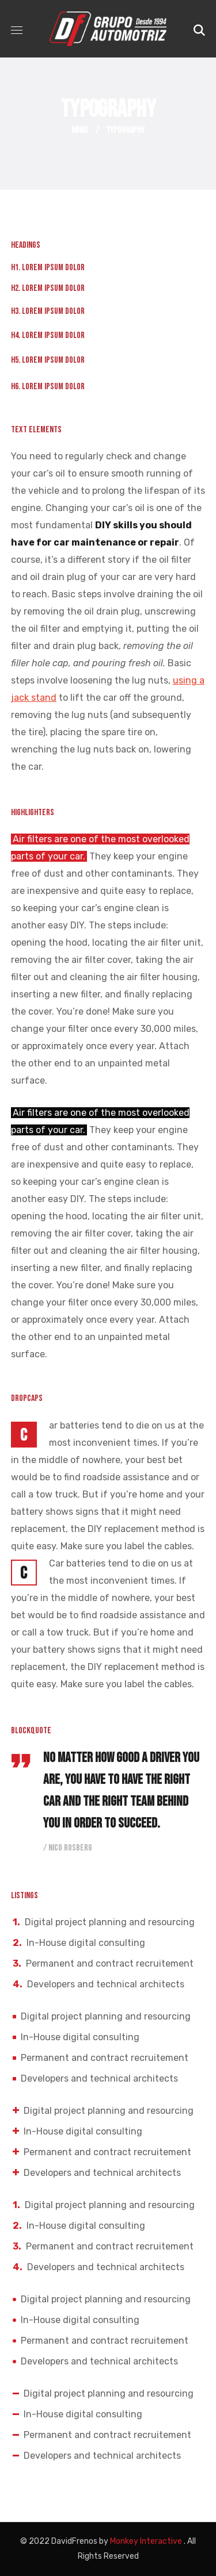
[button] (199, 28)
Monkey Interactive (146, 2541)
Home (80, 130)
